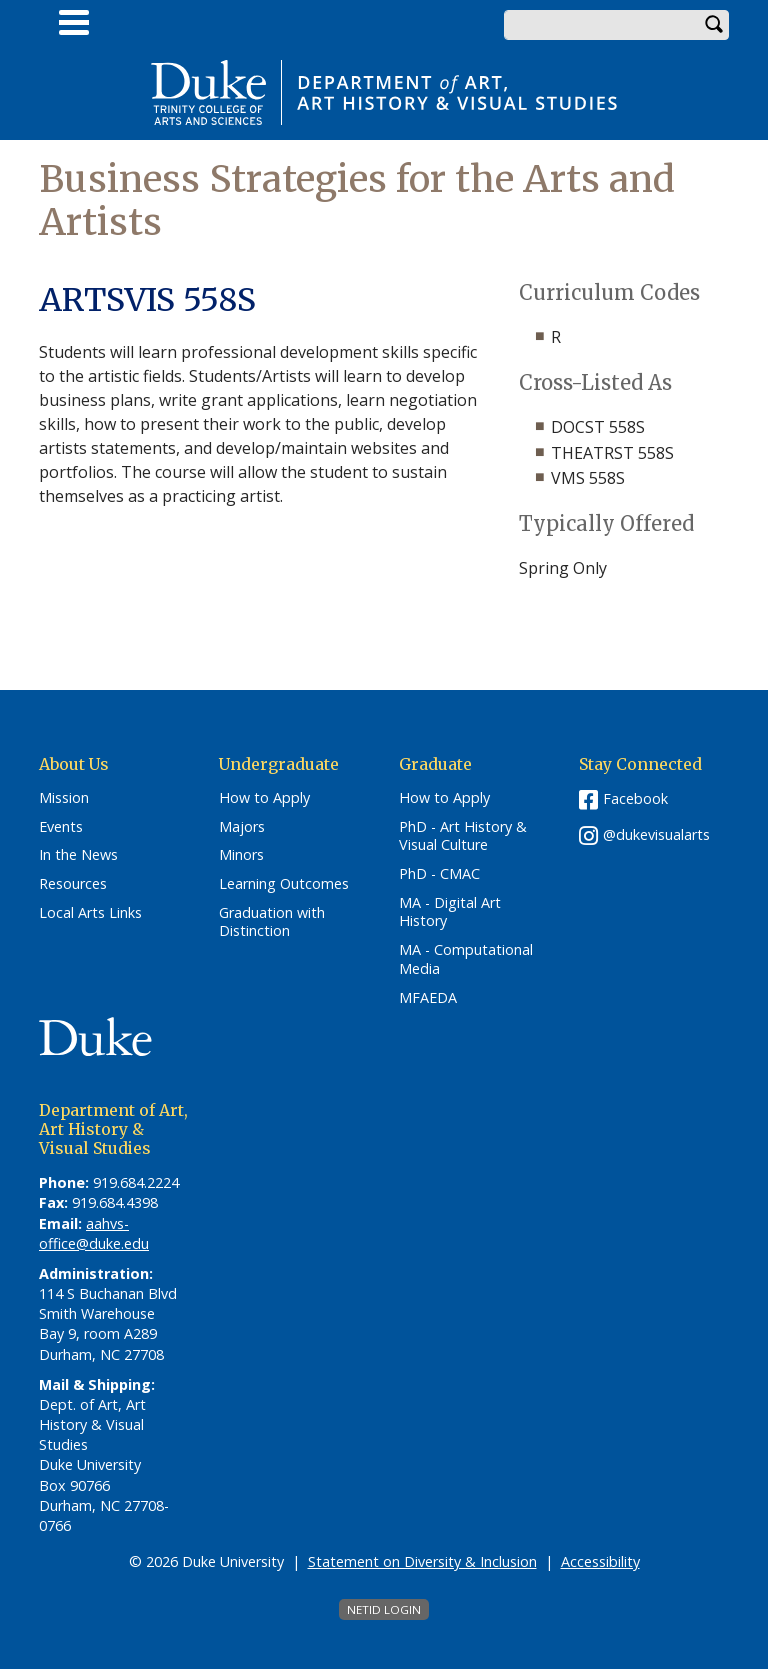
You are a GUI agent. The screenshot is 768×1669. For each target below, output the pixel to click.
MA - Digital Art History (450, 912)
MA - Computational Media (466, 959)
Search (714, 25)
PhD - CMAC (439, 874)
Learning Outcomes (284, 884)
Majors (242, 827)
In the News (78, 855)
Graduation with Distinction (272, 922)
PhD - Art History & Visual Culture (463, 836)
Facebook (635, 798)
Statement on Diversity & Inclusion (422, 1561)
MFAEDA (428, 998)
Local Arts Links (90, 913)
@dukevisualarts (656, 834)
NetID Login (384, 1609)
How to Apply (264, 798)
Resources (73, 884)
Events (61, 827)
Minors (241, 855)
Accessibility (600, 1561)
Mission (64, 798)
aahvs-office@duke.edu (94, 1233)
